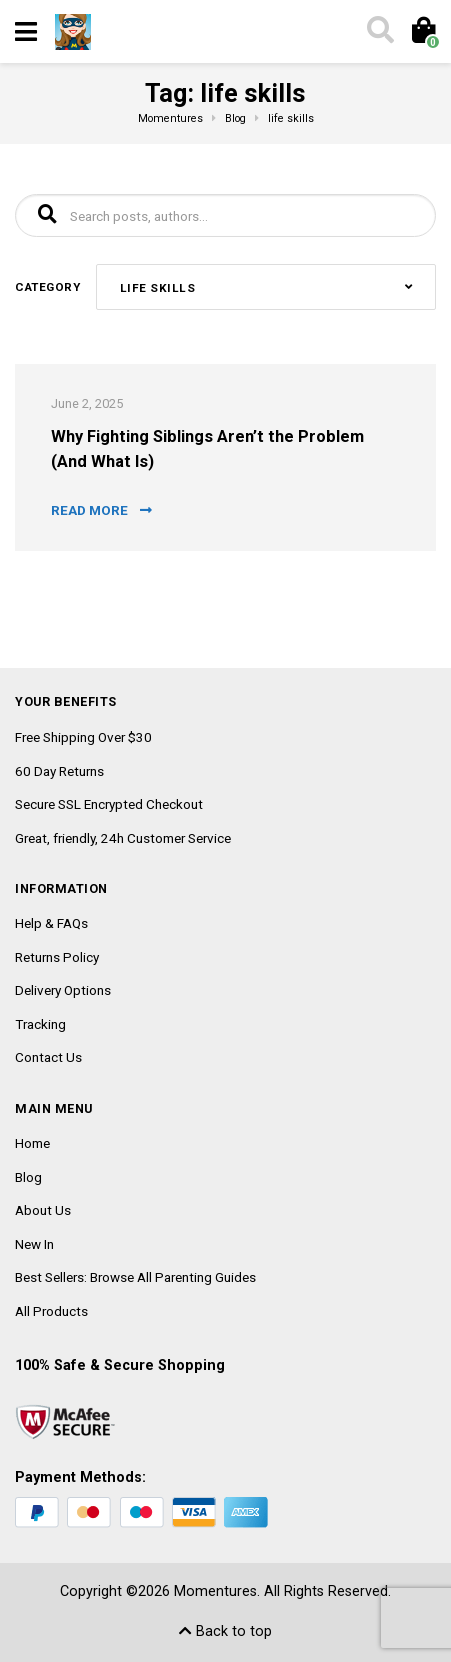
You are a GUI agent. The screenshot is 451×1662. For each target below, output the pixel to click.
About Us (43, 1210)
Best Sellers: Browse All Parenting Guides (135, 1277)
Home (32, 1143)
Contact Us (48, 1057)
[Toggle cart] (422, 32)
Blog (28, 1177)
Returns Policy (57, 957)
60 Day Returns (59, 771)
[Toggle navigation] (26, 32)
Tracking (40, 1024)
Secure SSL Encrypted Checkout (109, 804)
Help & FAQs (51, 923)
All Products (51, 1311)
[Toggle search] (379, 32)
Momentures (215, 1591)
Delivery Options (63, 990)
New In (34, 1244)
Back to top (225, 1631)
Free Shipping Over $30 (83, 737)
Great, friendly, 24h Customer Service (123, 838)
